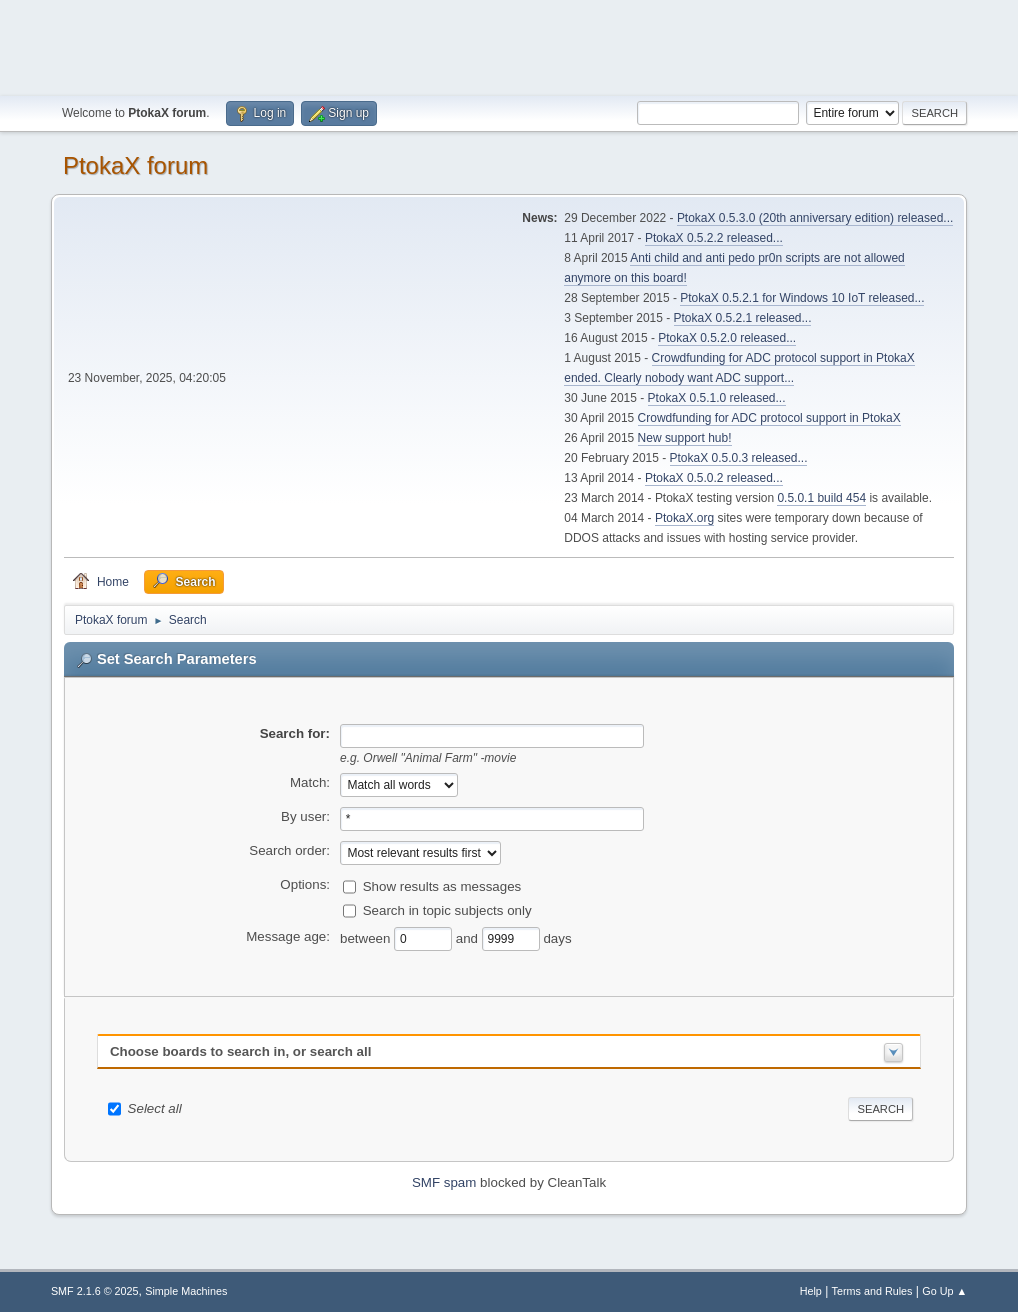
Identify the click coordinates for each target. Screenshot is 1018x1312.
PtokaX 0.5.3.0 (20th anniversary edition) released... (815, 218)
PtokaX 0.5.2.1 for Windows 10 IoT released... (802, 298)
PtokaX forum (135, 165)
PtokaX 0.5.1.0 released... (717, 398)
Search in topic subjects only (447, 910)
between (367, 938)
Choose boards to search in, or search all (240, 1051)
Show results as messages (442, 886)
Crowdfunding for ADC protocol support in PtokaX (769, 418)
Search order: (289, 850)
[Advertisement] (509, 45)
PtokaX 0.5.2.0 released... (727, 338)
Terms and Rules (872, 1291)
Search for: (295, 733)
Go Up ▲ (944, 1291)
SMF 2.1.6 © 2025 (95, 1291)
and (469, 938)
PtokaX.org (684, 518)
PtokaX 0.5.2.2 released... (714, 238)
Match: (310, 782)
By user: (305, 816)
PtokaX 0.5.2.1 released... (743, 318)
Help (811, 1291)
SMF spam (444, 1182)
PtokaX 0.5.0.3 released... (739, 458)
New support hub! (685, 438)
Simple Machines (186, 1291)
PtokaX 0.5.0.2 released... (714, 478)
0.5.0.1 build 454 (821, 498)
